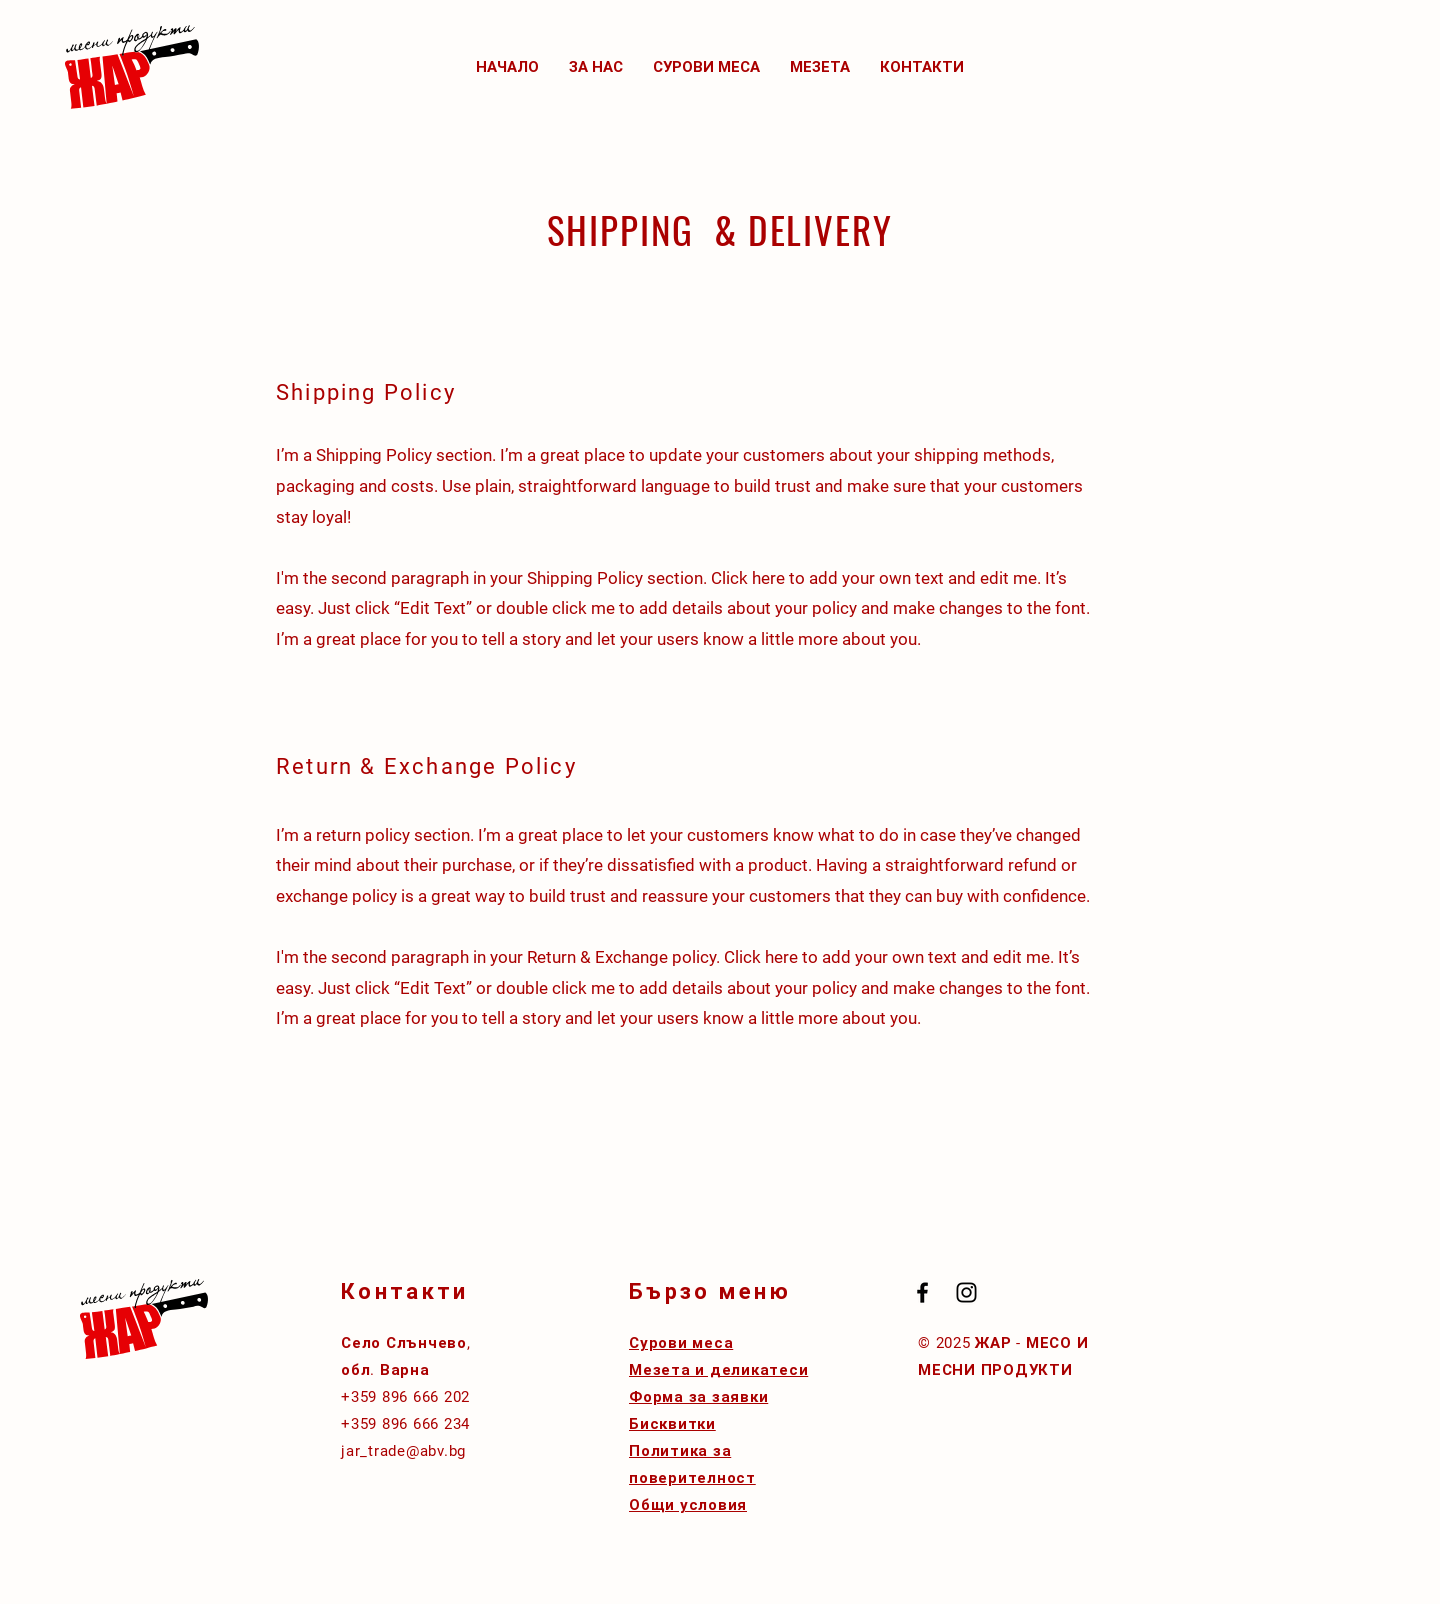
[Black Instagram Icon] (966, 1292)
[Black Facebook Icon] (922, 1292)
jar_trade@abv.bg (403, 1451)
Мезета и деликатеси (718, 1370)
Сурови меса (681, 1343)
